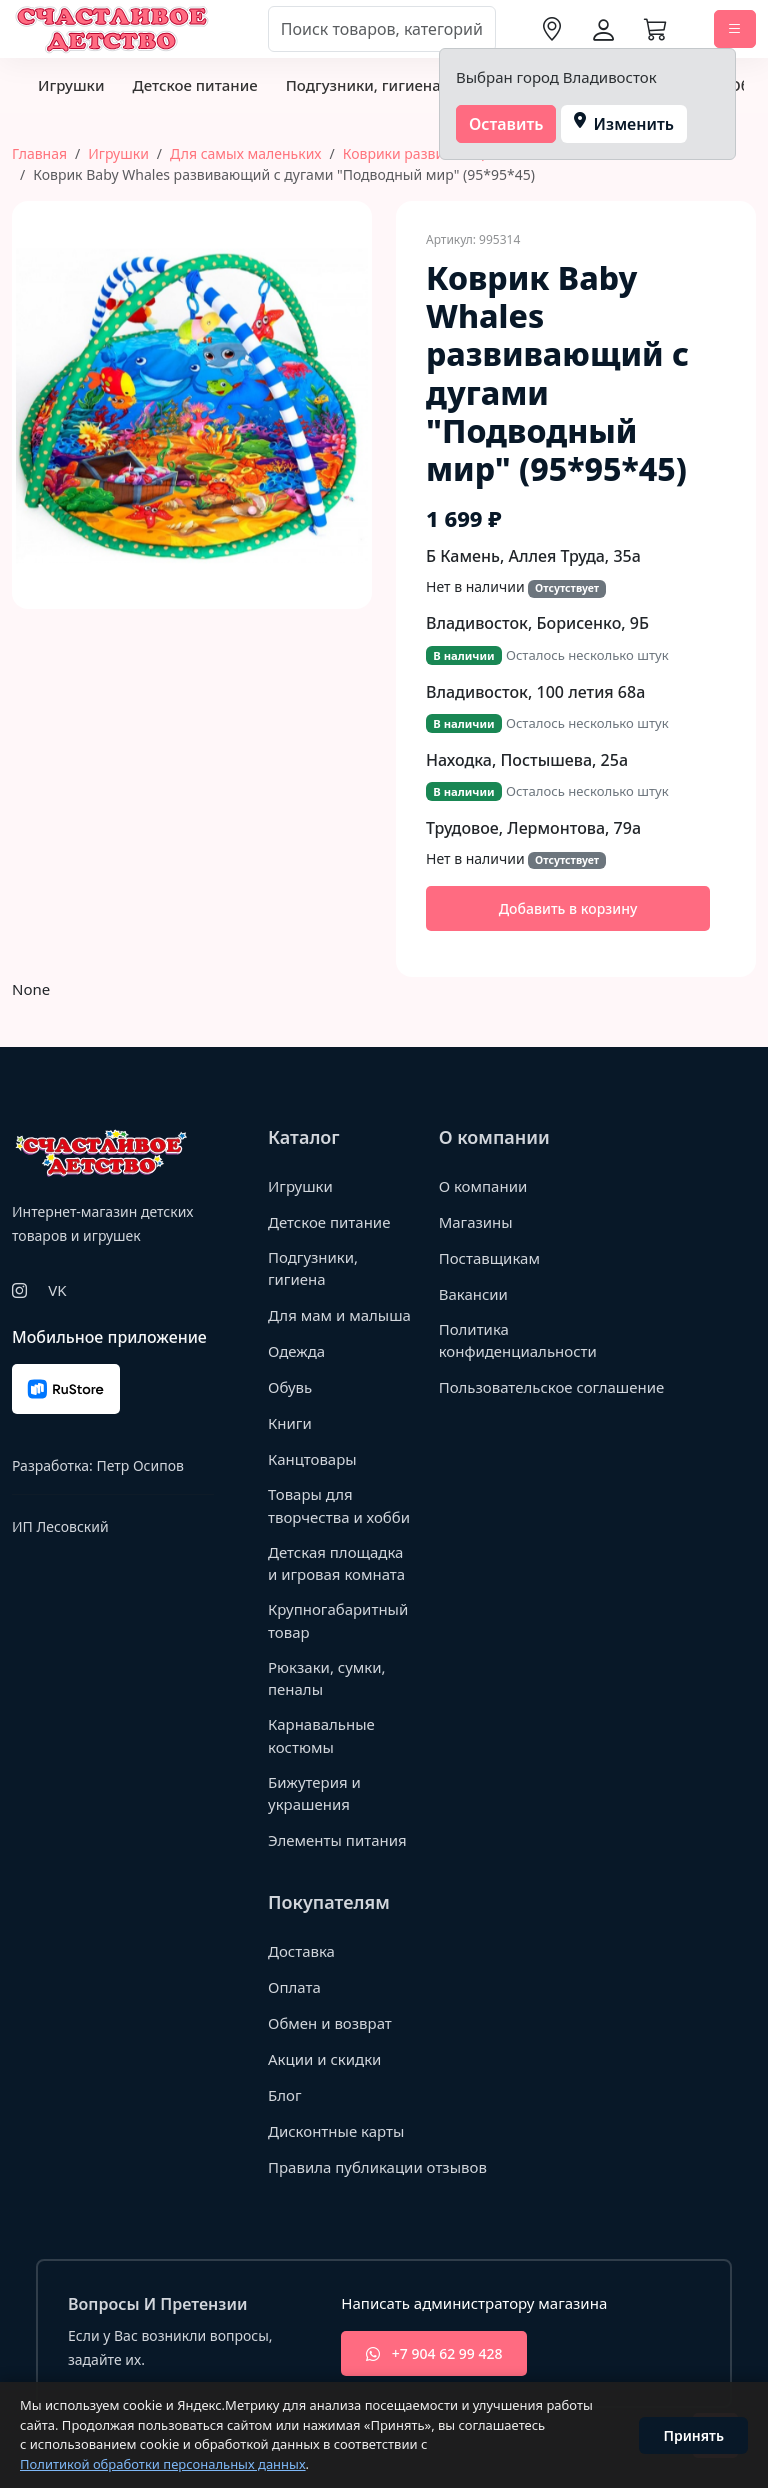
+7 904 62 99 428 (434, 2353)
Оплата (294, 1987)
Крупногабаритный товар (338, 1620)
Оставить (506, 124)
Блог (285, 2095)
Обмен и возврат (330, 2023)
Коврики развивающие (421, 153)
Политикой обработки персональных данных (163, 2464)
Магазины (476, 1222)
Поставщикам (489, 1258)
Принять (693, 2435)
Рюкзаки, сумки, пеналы (327, 1678)
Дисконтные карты (336, 2131)
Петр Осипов (139, 1465)
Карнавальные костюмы (321, 1735)
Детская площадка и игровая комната (336, 1563)
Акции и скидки (325, 2059)
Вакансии (473, 1294)
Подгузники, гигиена (363, 85)
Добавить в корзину (568, 908)
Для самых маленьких (245, 153)
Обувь (290, 1387)
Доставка (301, 1951)
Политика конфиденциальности (518, 1340)
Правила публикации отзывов (377, 2167)
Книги (290, 1423)
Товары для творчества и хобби (339, 1505)
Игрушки (71, 85)
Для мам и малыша (339, 1315)
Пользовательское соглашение (552, 1387)
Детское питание (194, 85)
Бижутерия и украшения (314, 1793)
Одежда (296, 1351)
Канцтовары (312, 1459)
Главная (39, 153)
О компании (483, 1186)
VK (57, 1290)
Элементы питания (337, 1840)
